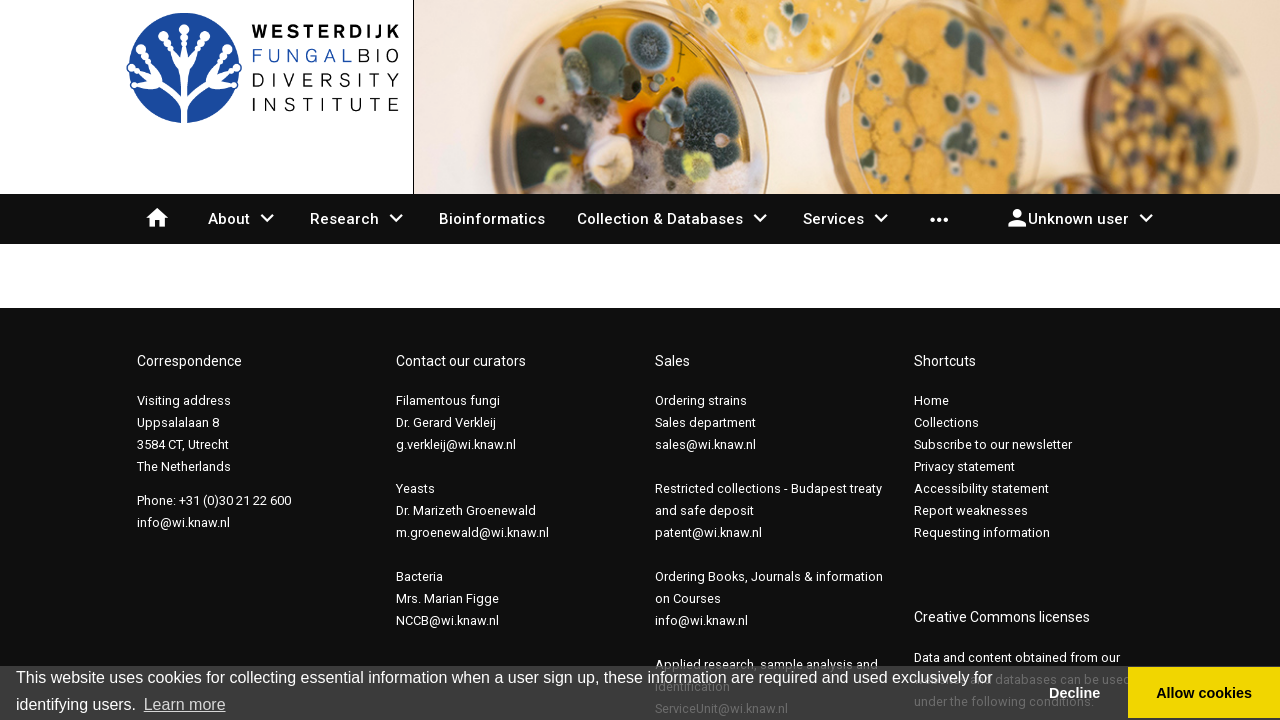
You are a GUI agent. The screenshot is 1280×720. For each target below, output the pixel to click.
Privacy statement (964, 466)
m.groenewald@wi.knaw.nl (472, 532)
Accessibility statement (981, 488)
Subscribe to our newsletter (993, 444)
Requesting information (982, 532)
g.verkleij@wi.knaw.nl (456, 444)
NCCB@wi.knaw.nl (447, 620)
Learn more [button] (185, 704)
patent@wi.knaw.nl (708, 532)
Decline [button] (1074, 693)
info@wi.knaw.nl (183, 522)
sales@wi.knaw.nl (705, 444)
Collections (946, 422)
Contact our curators (461, 361)
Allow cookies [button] (1204, 693)
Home (931, 400)
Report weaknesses (971, 510)
